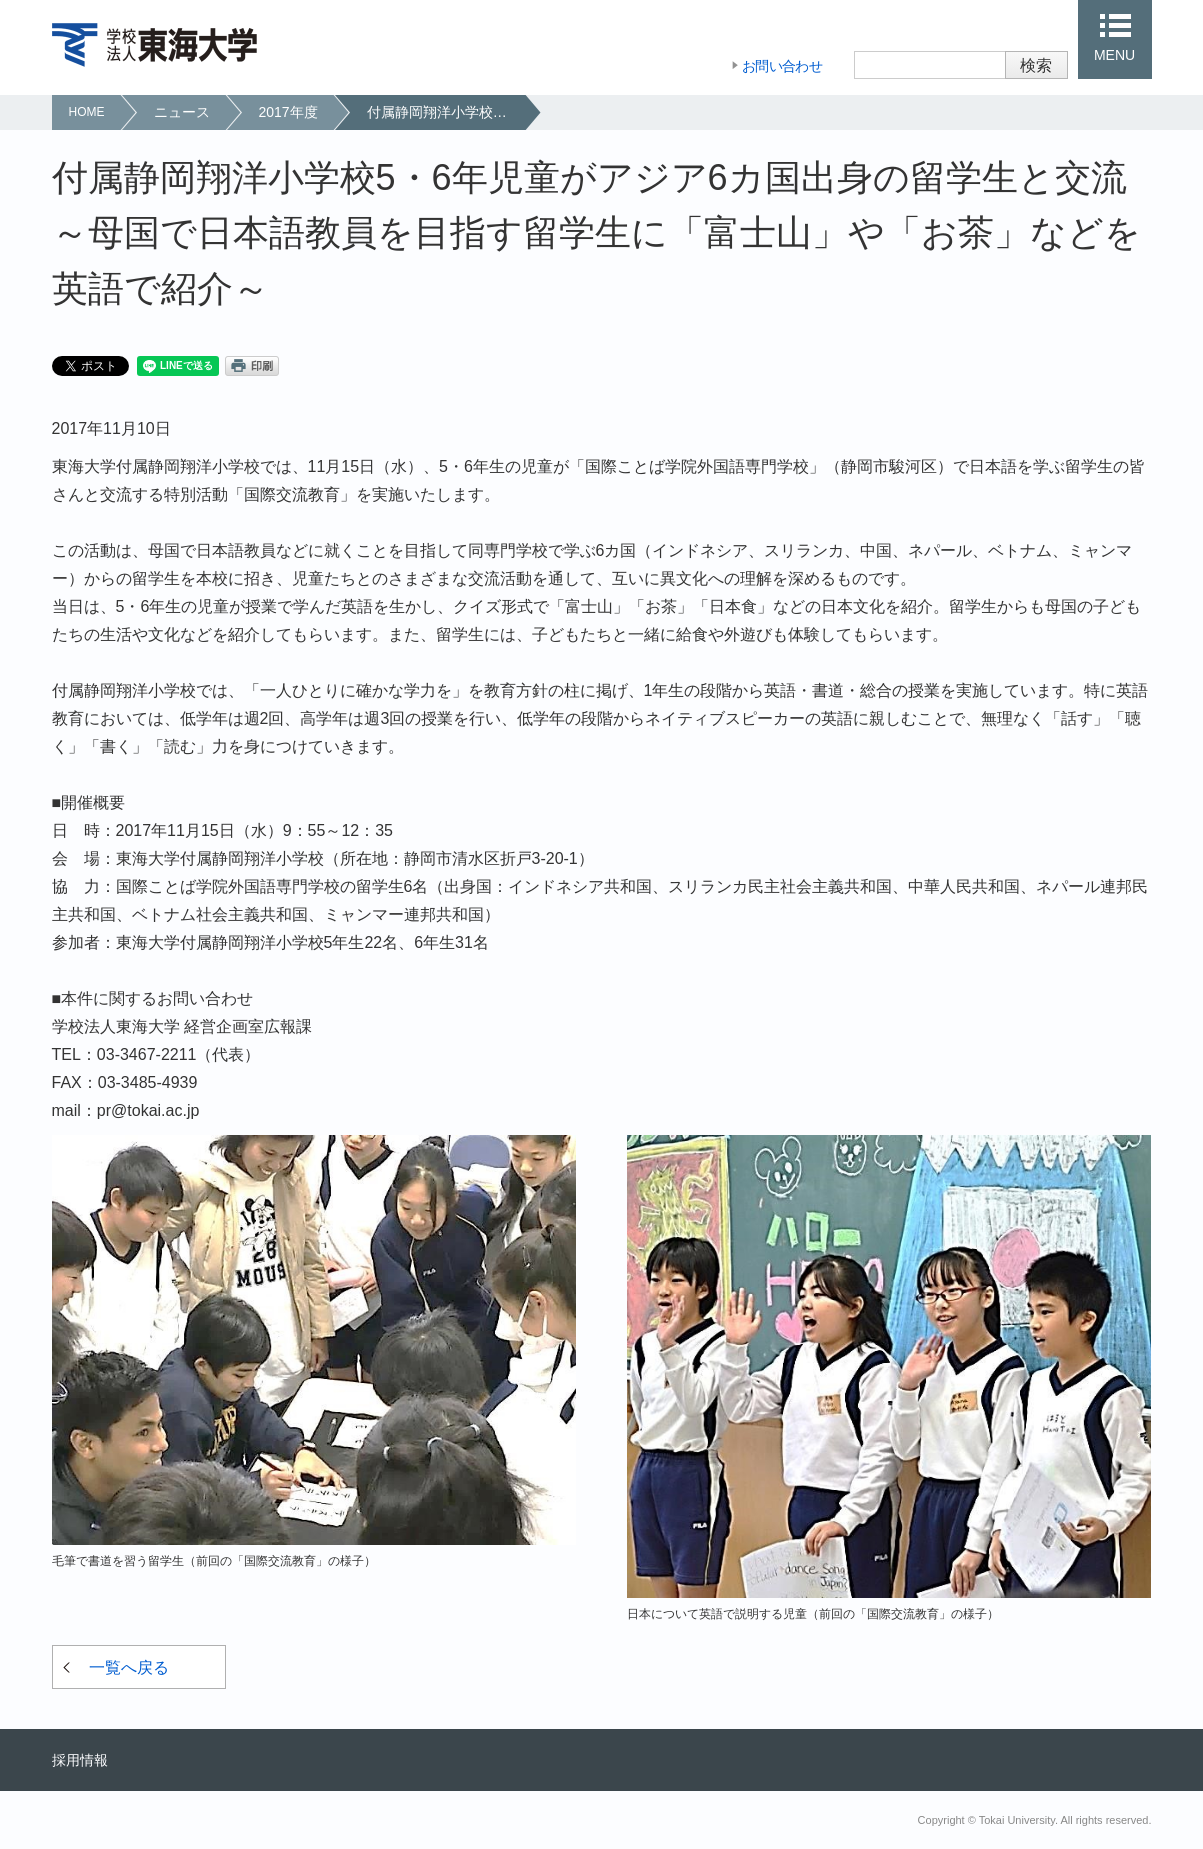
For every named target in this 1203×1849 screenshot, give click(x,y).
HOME (87, 112)
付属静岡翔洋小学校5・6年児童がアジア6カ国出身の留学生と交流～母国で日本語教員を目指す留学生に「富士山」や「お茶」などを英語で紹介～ (445, 112)
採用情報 (80, 1760)
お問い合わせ (782, 66)
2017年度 (288, 112)
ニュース (182, 112)
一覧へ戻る (129, 1667)
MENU (1114, 55)
